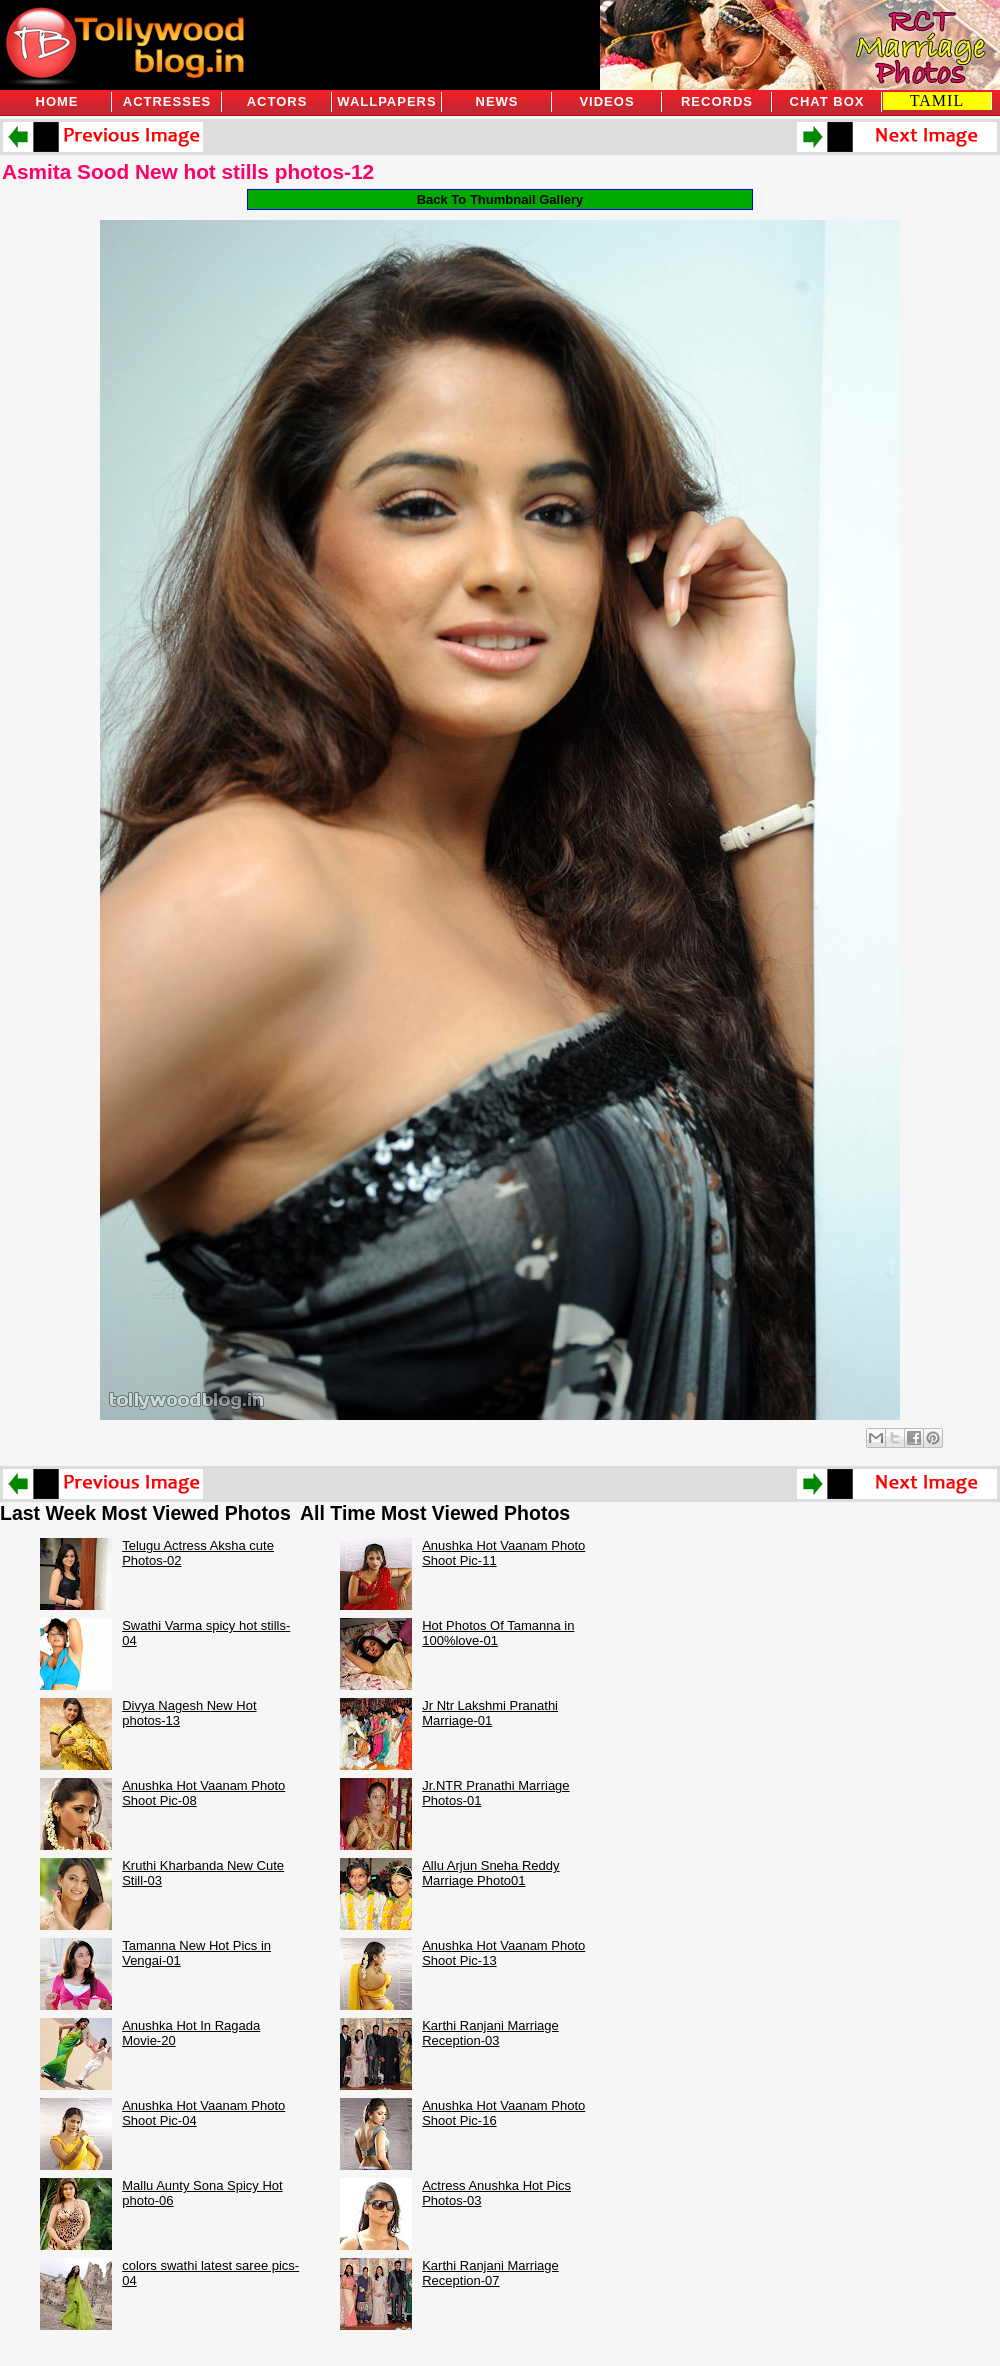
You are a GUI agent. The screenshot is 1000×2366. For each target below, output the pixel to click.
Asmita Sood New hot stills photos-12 (188, 171)
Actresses (167, 101)
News (497, 101)
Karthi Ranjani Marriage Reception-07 (490, 2273)
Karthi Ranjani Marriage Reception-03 (490, 2033)
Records (717, 101)
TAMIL (937, 100)
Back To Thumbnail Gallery (500, 199)
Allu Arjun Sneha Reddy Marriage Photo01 (490, 1873)
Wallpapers (386, 101)
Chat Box (827, 101)
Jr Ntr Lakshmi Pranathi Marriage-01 (490, 1713)
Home (57, 101)
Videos (606, 101)
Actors (277, 101)
